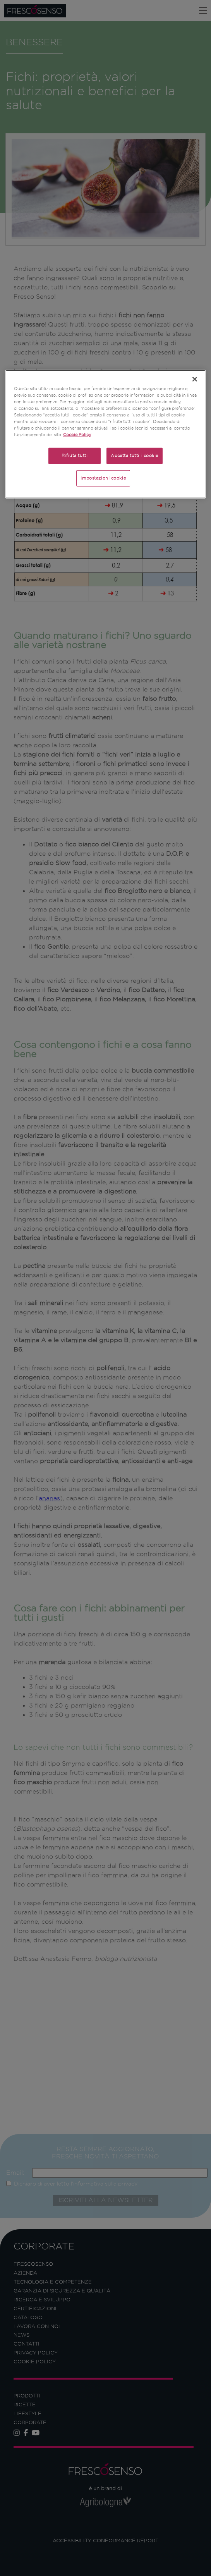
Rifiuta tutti (74, 455)
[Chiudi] (194, 378)
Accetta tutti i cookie (134, 455)
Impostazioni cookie (103, 478)
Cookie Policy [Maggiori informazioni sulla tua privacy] (77, 434)
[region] (105, 434)
